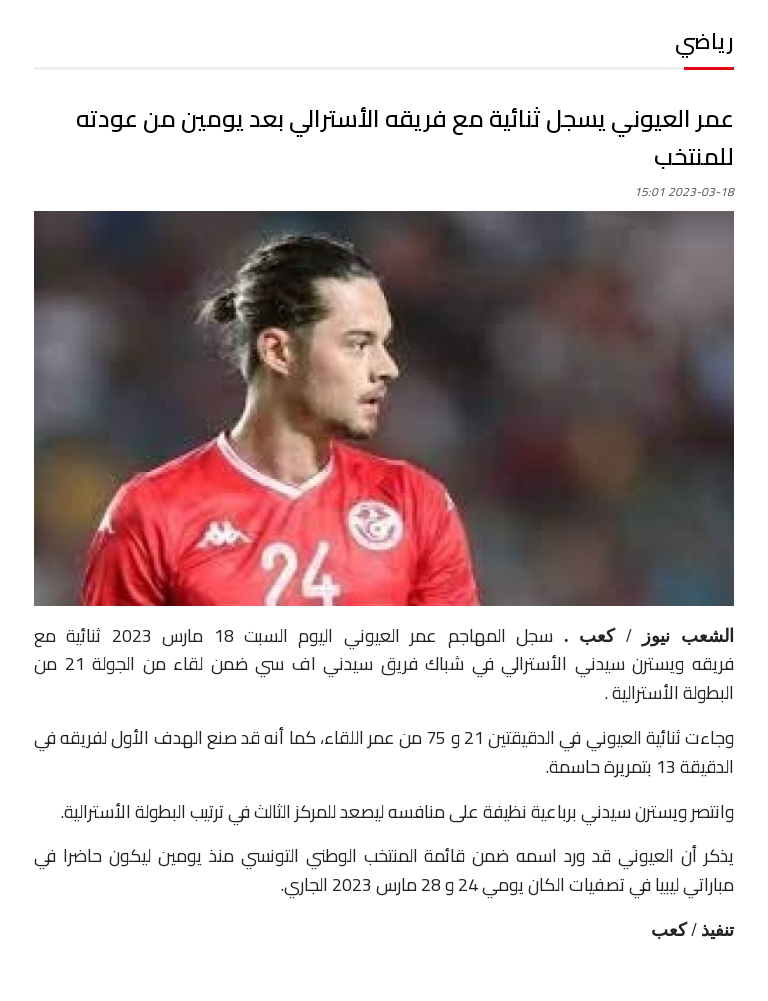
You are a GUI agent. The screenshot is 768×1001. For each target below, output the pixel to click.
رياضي (704, 41)
